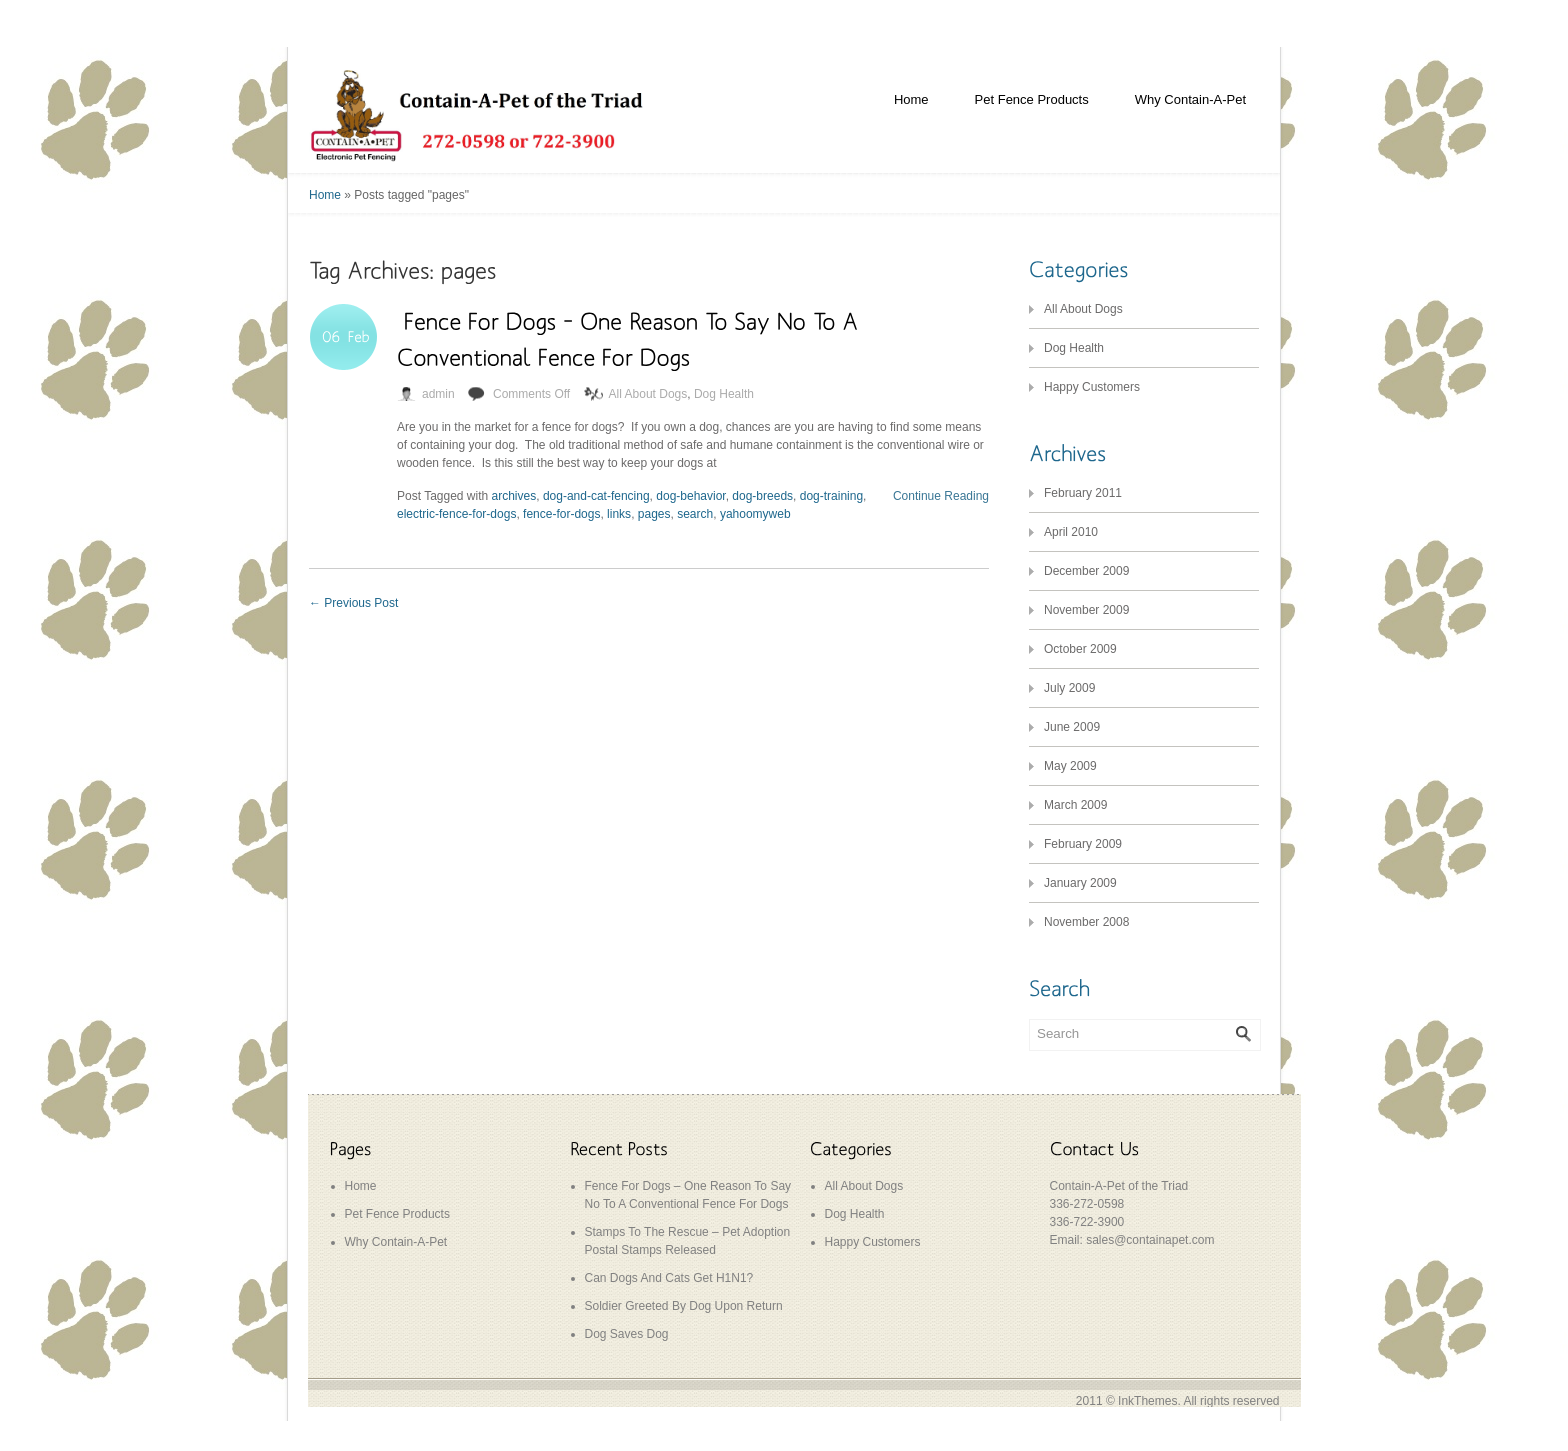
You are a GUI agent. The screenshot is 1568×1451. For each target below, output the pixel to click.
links (619, 514)
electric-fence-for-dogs (456, 514)
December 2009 (1086, 571)
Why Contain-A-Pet (1190, 99)
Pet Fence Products (1032, 99)
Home (911, 99)
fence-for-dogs (561, 514)
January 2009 (1080, 883)
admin (438, 394)
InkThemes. (1149, 1401)
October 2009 (1080, 649)
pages (654, 514)
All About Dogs (648, 394)
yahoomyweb (755, 514)
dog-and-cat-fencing (596, 496)
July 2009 (1069, 688)
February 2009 (1083, 844)
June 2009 (1072, 727)
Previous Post (353, 603)
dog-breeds (762, 496)
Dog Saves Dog (627, 1334)
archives (514, 496)
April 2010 (1071, 532)
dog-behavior (690, 496)
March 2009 (1075, 805)
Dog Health (724, 394)
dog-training (831, 496)
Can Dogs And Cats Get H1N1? (669, 1278)
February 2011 (1083, 493)
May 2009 (1070, 766)
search (695, 514)
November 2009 (1086, 610)
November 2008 (1086, 922)
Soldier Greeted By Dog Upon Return (684, 1306)
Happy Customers (1092, 387)
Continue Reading (941, 496)
